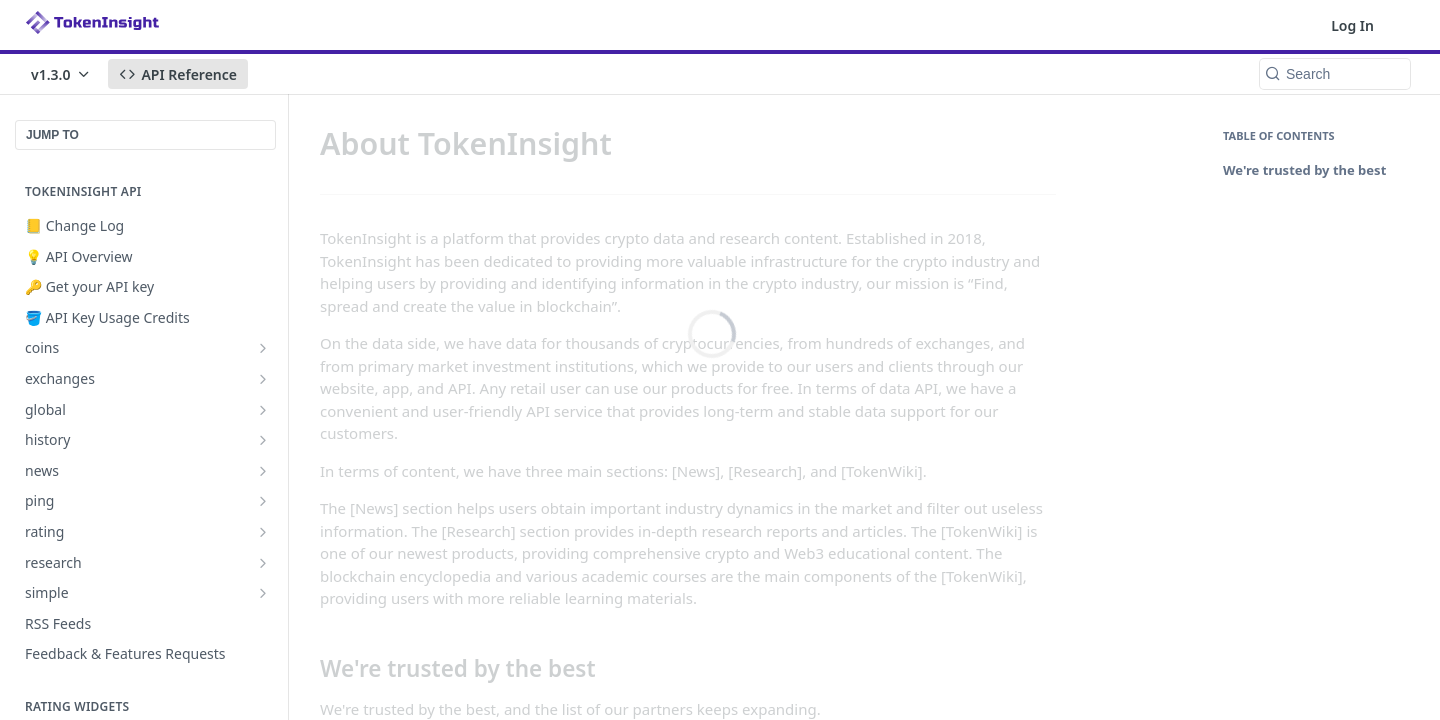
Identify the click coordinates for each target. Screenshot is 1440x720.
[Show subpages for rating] (263, 532)
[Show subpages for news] (263, 471)
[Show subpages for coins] (263, 348)
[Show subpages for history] (263, 440)
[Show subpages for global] (263, 410)
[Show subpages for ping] (263, 501)
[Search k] (1335, 74)
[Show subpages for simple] (263, 593)
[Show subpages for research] (263, 563)
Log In (1352, 25)
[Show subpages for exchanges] (263, 379)
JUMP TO (52, 135)
